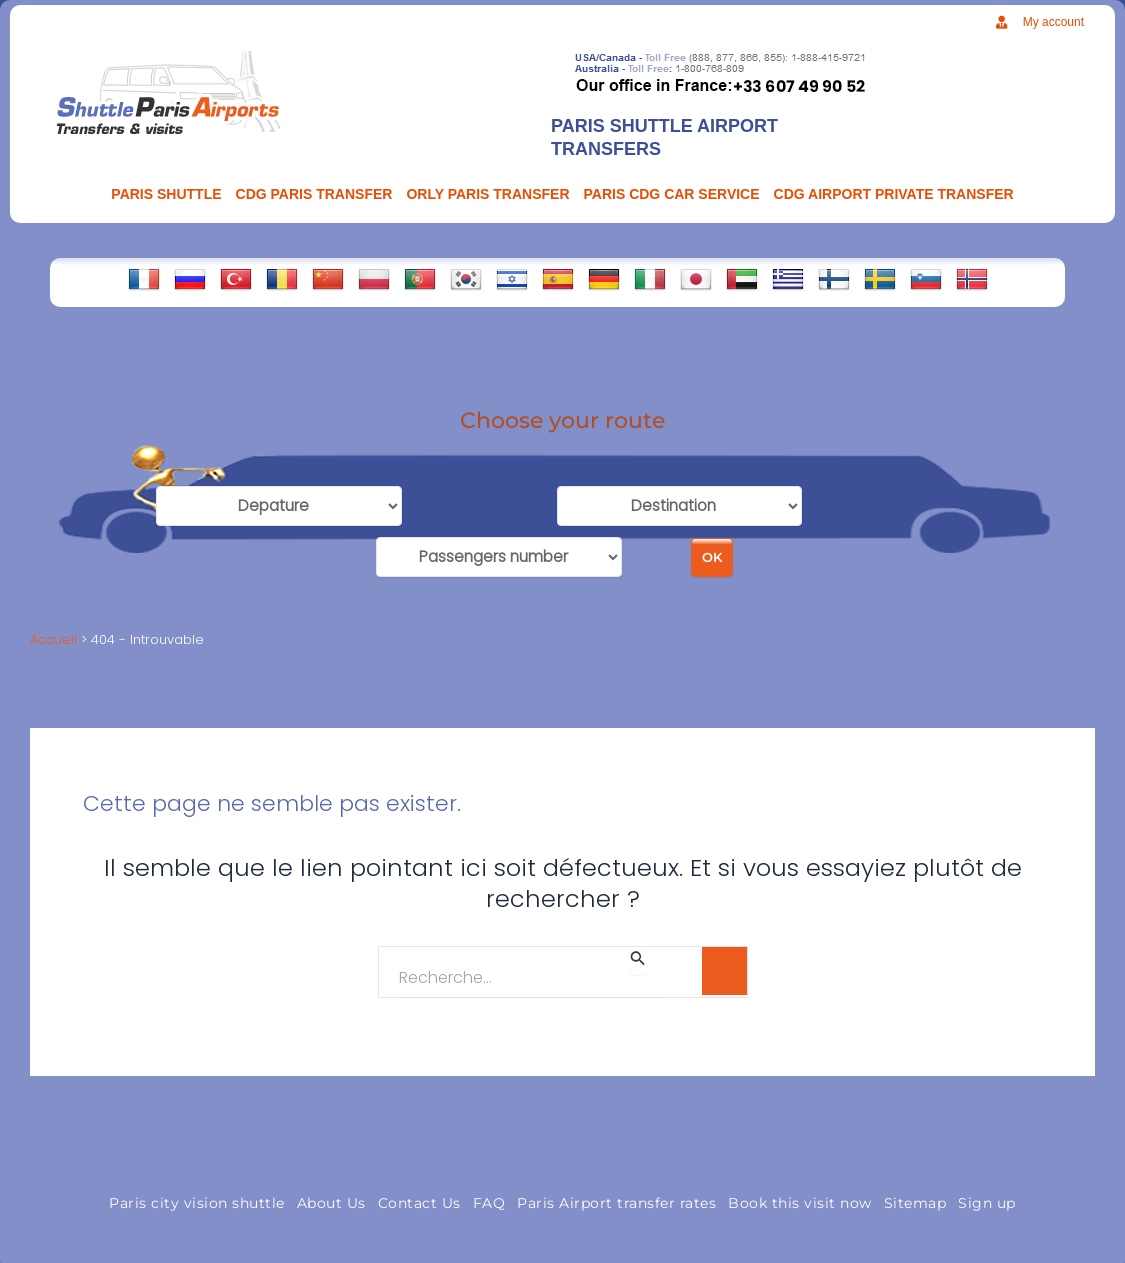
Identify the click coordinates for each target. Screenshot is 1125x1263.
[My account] (1001, 22)
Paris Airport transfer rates (616, 1195)
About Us (331, 1195)
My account (1053, 22)
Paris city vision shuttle (197, 1195)
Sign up (987, 1195)
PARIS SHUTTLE (166, 194)
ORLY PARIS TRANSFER (487, 194)
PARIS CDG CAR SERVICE (672, 194)
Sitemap (915, 1195)
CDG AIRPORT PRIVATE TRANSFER (894, 194)
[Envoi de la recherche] (638, 953)
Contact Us (419, 1195)
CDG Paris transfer (314, 194)
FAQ (489, 1195)
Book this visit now (800, 1195)
